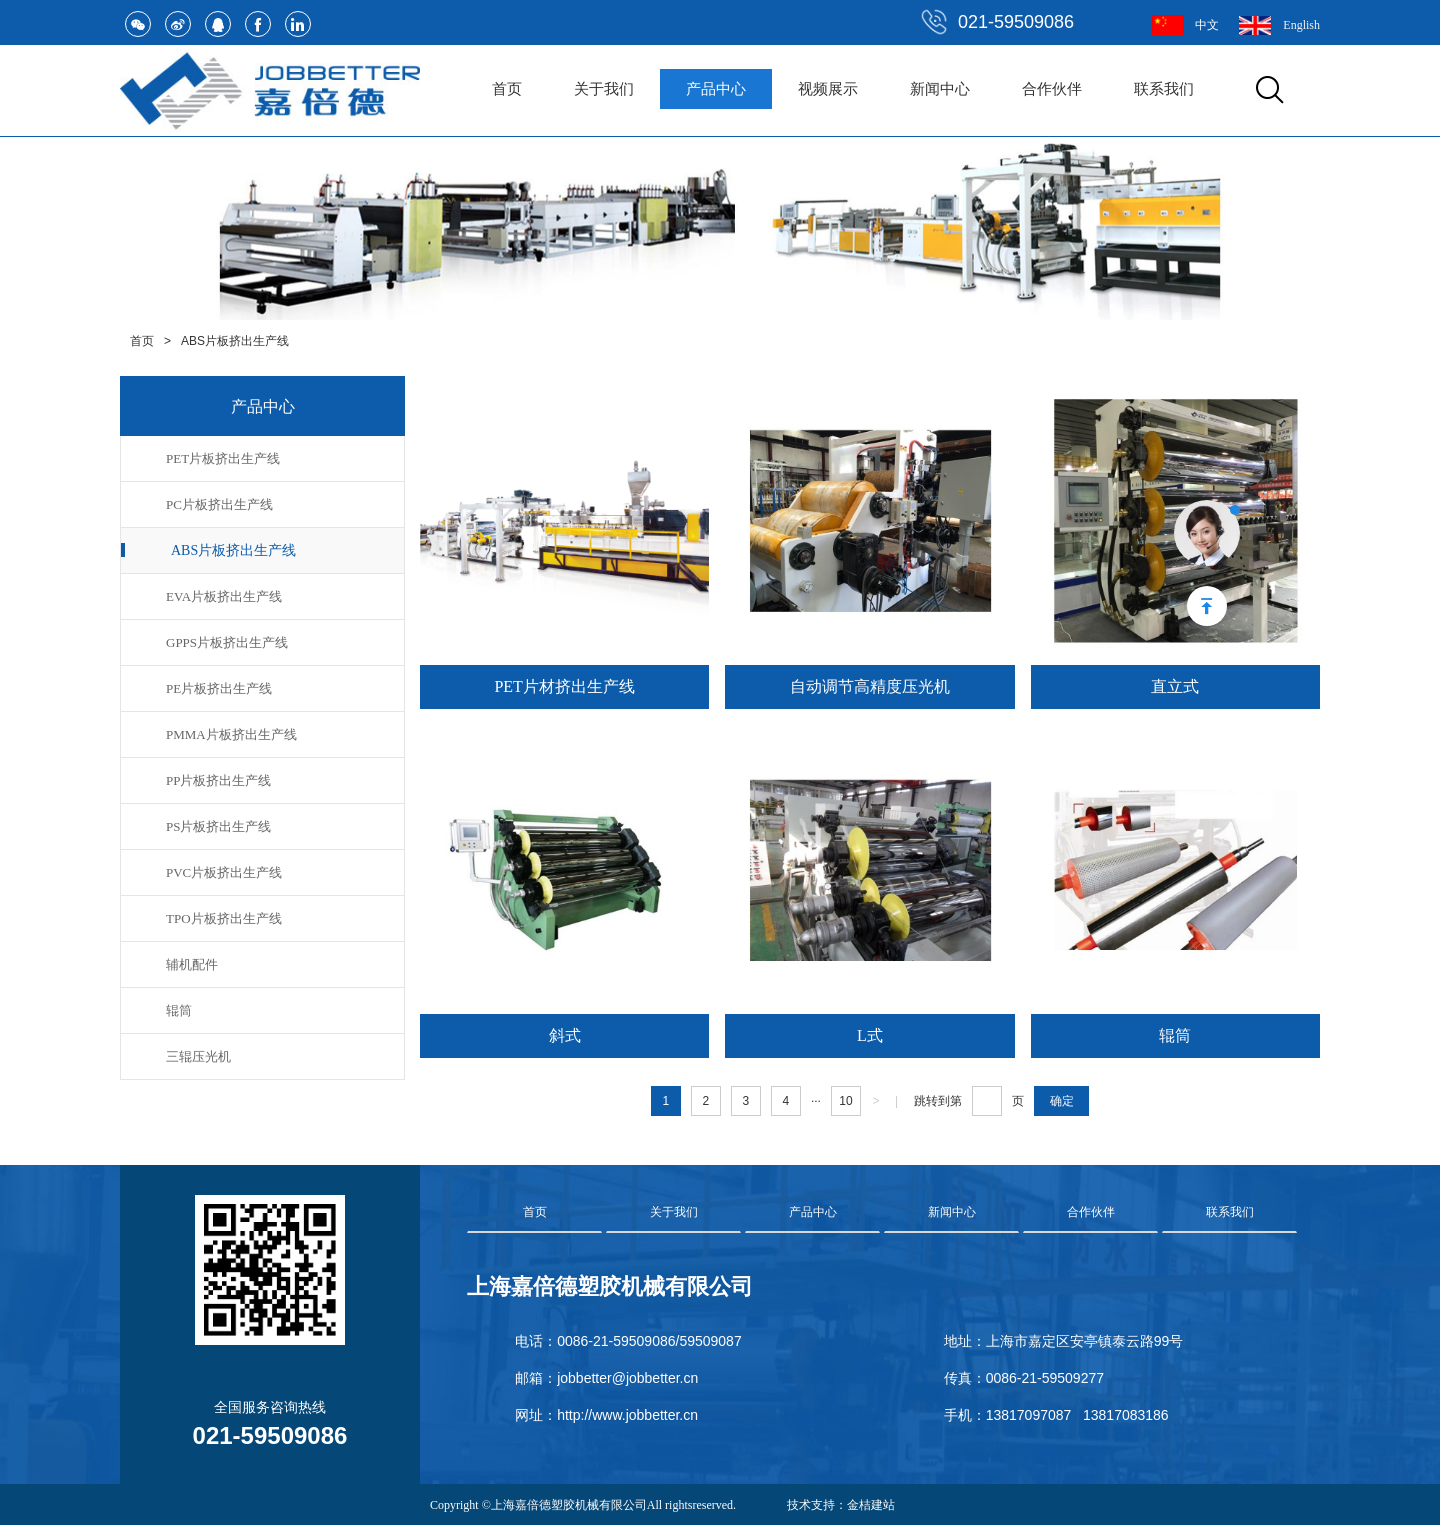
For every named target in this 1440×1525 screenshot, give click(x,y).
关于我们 (604, 89)
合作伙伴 (1052, 89)
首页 (507, 89)
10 (845, 1101)
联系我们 (1164, 89)
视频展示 (828, 89)
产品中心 (716, 89)
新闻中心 (940, 89)
